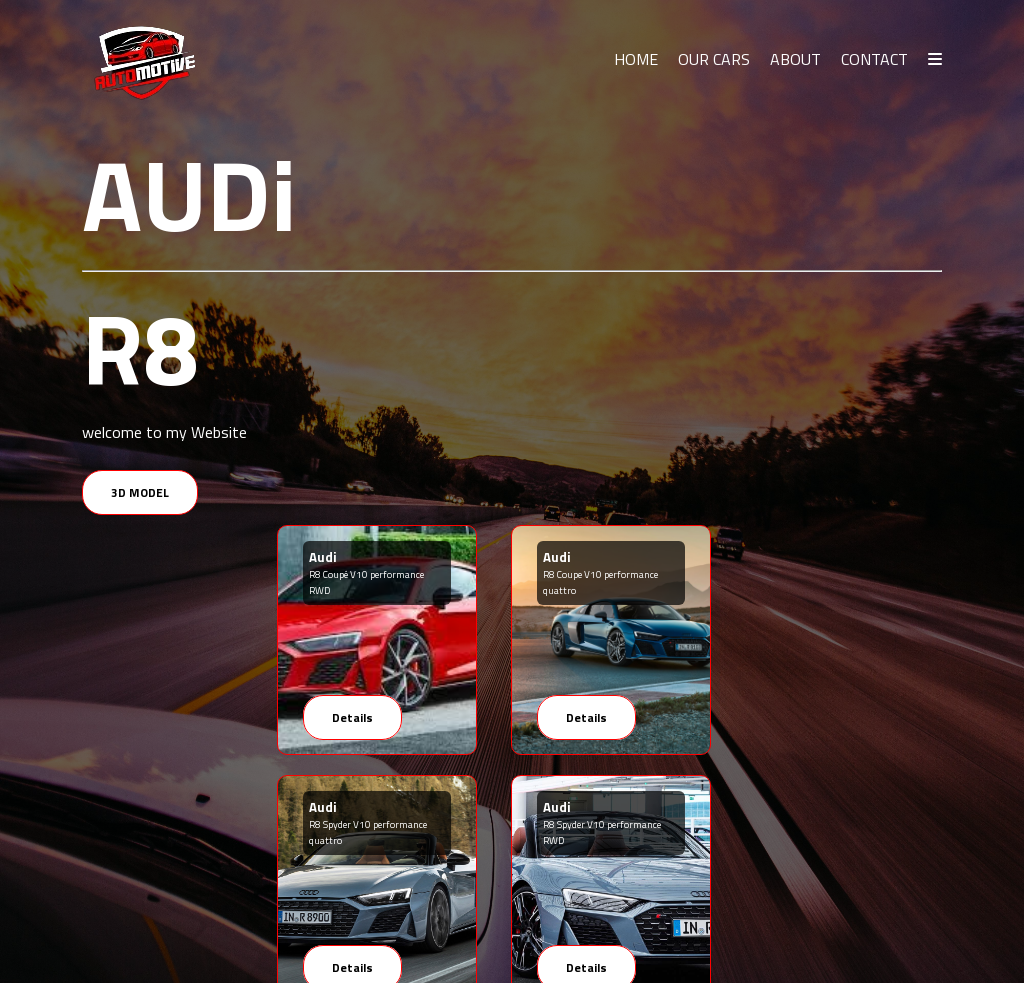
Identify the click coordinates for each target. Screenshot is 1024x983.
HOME (636, 59)
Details (352, 717)
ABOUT (795, 59)
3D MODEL (140, 492)
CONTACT (874, 59)
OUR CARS (714, 59)
